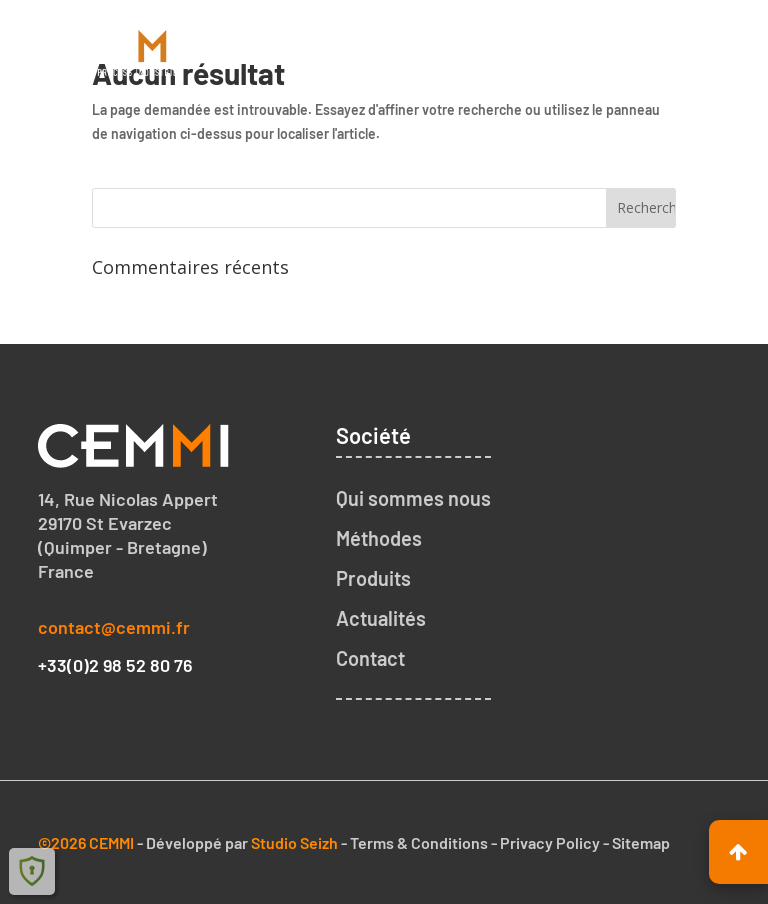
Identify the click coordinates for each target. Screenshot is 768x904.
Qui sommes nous (413, 498)
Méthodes (379, 538)
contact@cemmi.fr (114, 627)
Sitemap (641, 842)
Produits (373, 578)
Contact (370, 658)
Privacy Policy (550, 842)
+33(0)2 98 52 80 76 (115, 665)
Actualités (381, 618)
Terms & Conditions (419, 842)
